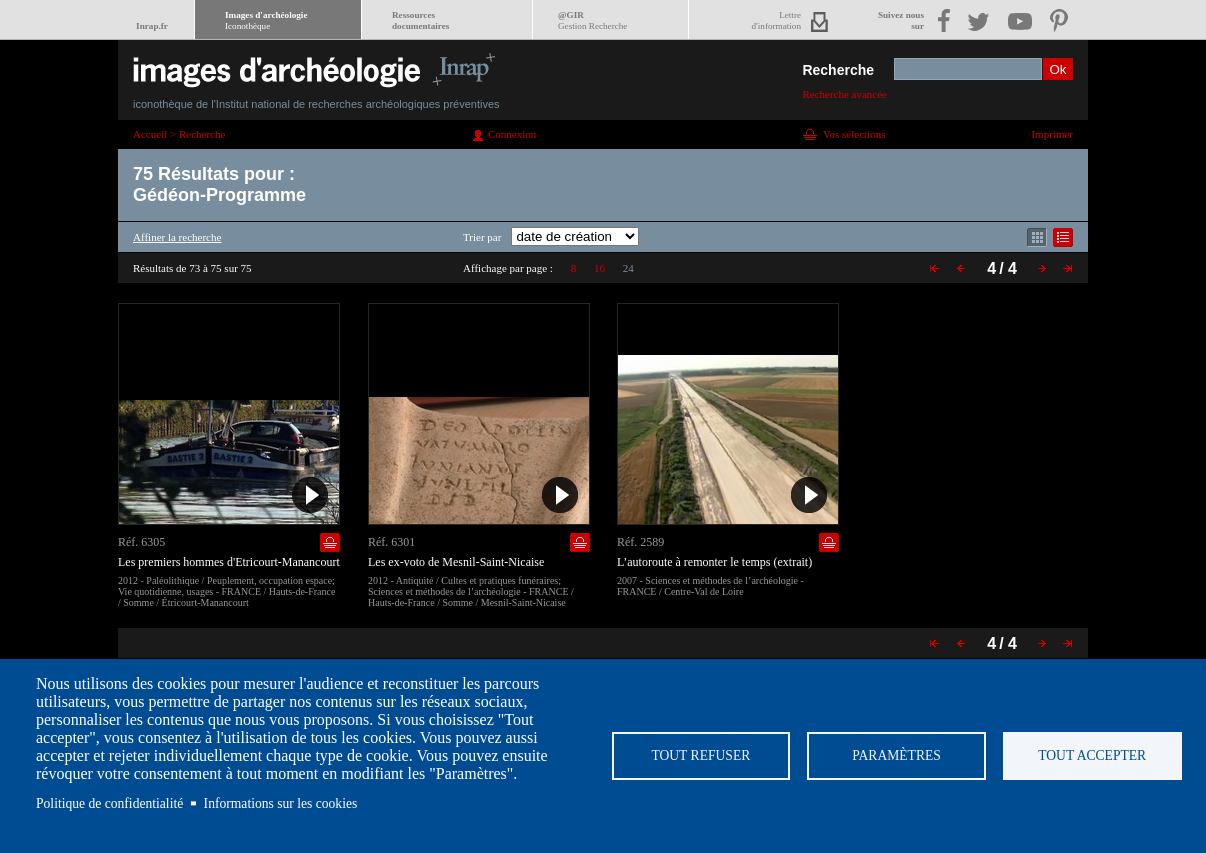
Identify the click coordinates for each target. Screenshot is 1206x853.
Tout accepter (1092, 755)
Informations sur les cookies (281, 803)
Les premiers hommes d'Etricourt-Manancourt (229, 562)
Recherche (838, 70)
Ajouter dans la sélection (330, 542)
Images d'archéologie (266, 20)
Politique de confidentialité (109, 803)
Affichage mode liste (1063, 237)
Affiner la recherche (177, 237)
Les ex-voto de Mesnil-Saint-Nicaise (456, 562)
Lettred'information (776, 20)
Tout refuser (700, 755)
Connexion (512, 134)
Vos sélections (854, 134)
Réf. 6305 (141, 542)
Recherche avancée (844, 94)
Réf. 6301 (391, 542)
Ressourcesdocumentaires (420, 20)
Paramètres (896, 755)
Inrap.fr (152, 26)
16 (599, 268)
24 (628, 268)
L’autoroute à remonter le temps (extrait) (714, 562)
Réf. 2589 (640, 542)
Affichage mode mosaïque (1037, 237)
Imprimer (1052, 134)
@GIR (592, 20)
